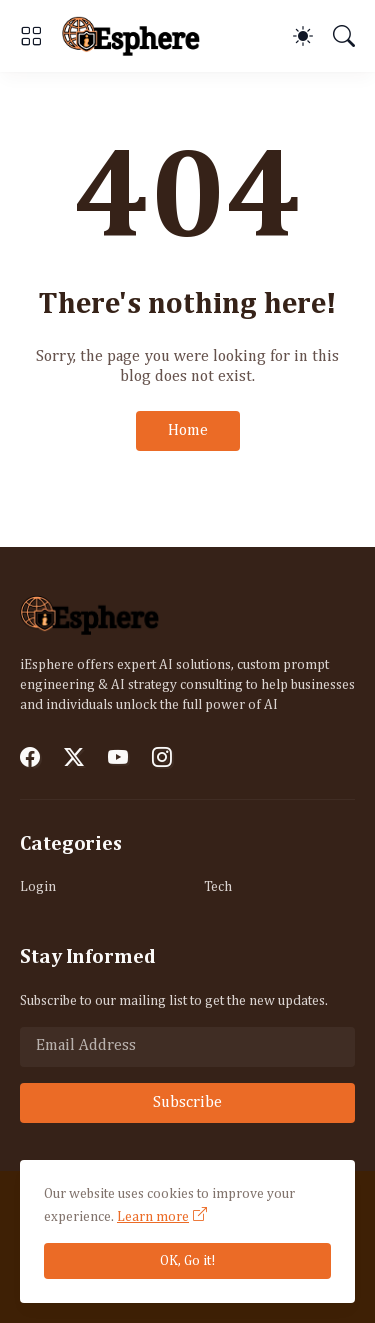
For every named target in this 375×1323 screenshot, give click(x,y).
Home (188, 431)
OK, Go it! (188, 1261)
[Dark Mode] (303, 36)
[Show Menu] (31, 36)
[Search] (344, 36)
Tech (218, 887)
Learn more (153, 1217)
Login (38, 887)
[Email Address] (187, 1047)
